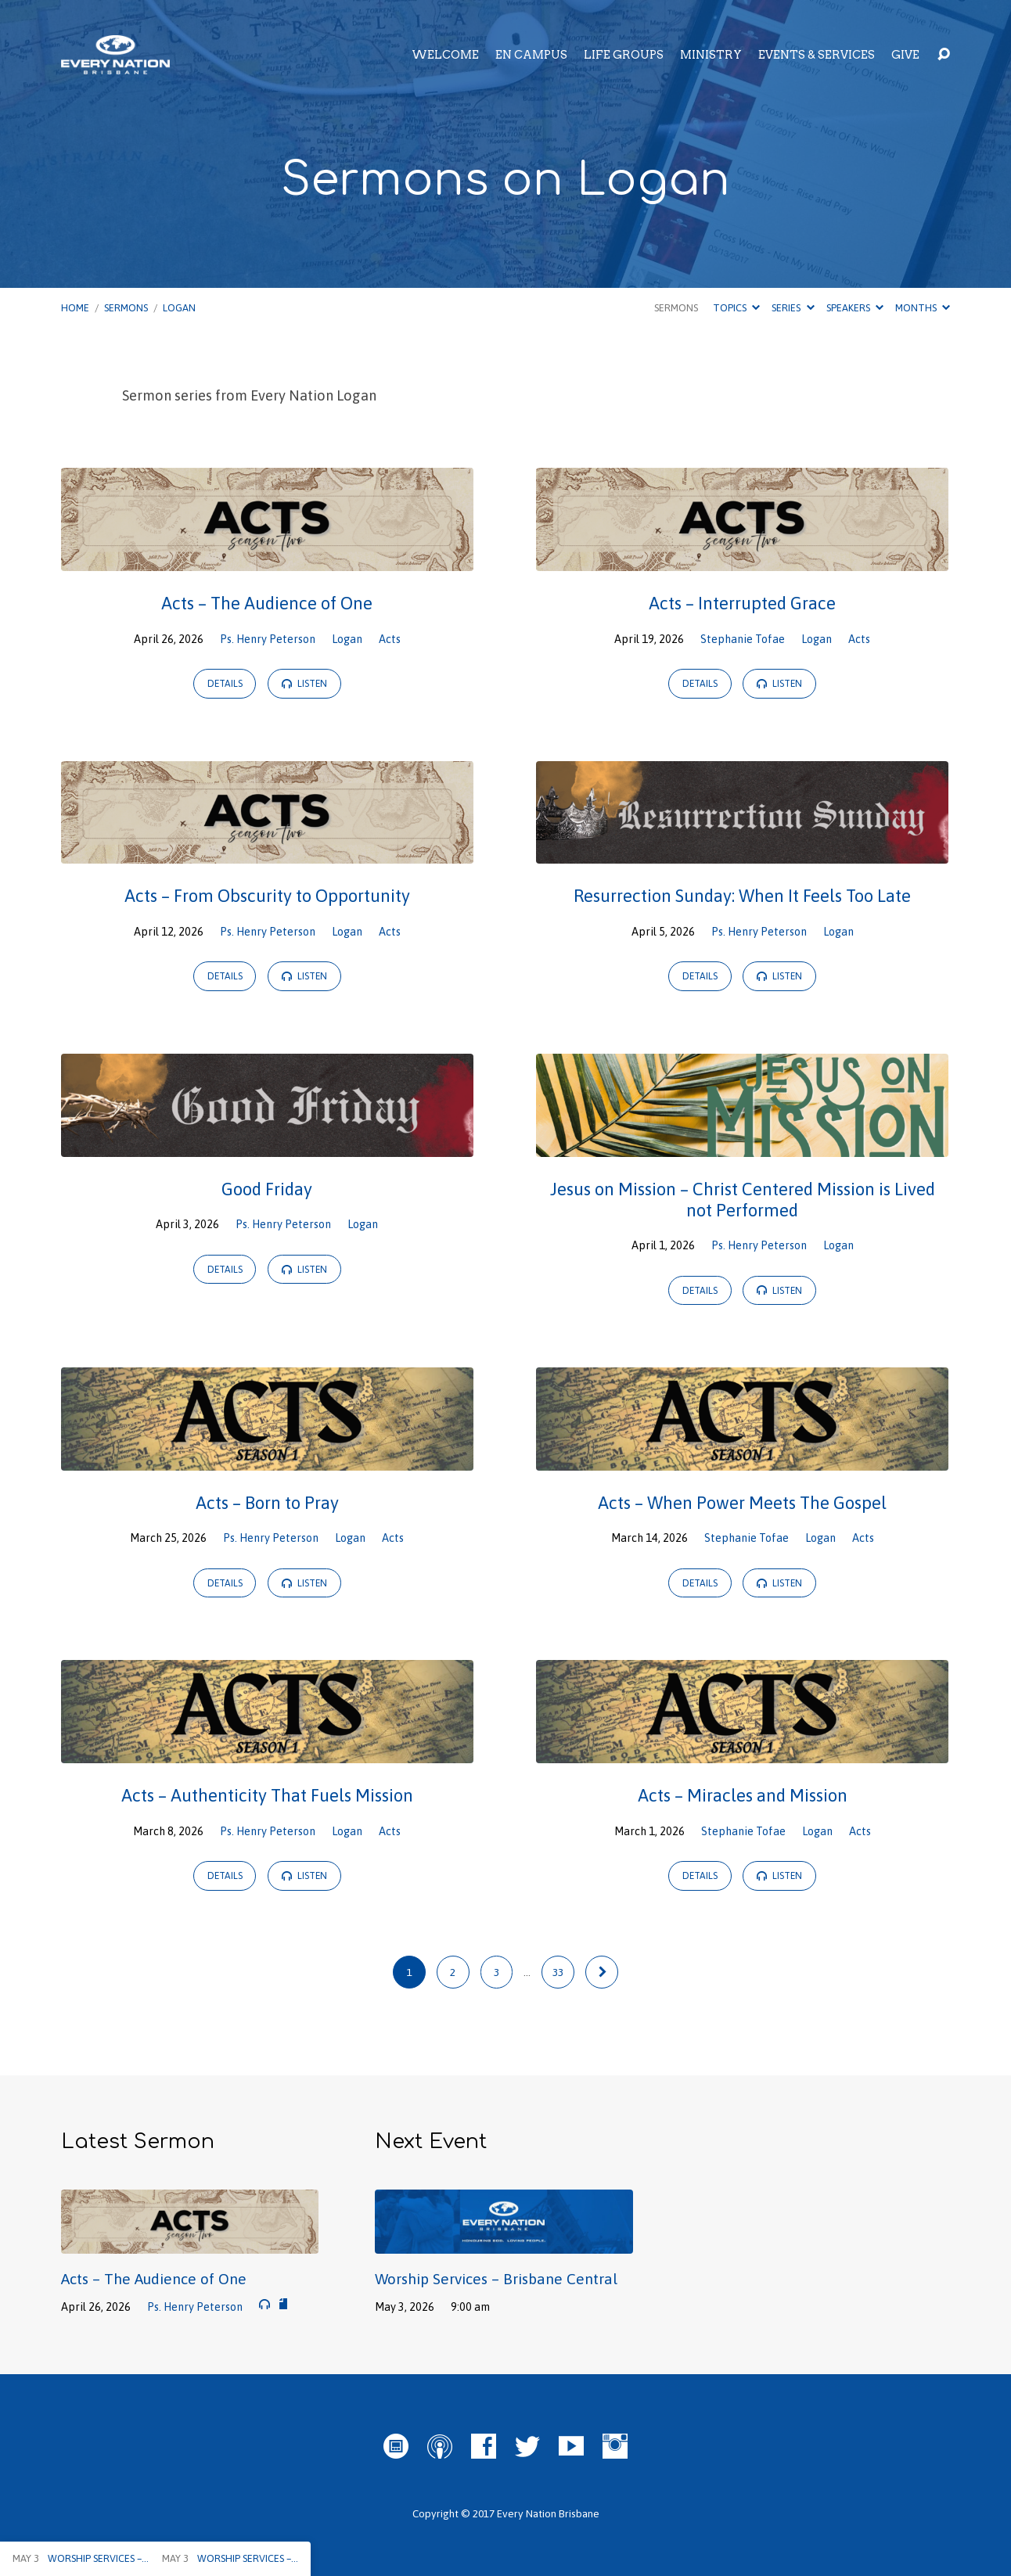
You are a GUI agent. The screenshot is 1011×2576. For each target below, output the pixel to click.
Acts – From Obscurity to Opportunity (267, 896)
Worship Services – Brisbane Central (496, 2278)
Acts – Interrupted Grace (742, 603)
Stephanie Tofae (742, 639)
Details (225, 683)
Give (905, 54)
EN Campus (531, 54)
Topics (736, 308)
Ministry (711, 54)
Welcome (445, 54)
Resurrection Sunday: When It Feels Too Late (742, 896)
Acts (390, 639)
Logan (179, 308)
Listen (304, 683)
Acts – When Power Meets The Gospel (742, 1503)
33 (557, 1972)
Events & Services (816, 54)
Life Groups (624, 54)
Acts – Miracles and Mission (742, 1795)
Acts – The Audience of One (266, 603)
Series (793, 308)
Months (922, 308)
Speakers (854, 308)
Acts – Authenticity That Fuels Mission (267, 1795)
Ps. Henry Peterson (267, 639)
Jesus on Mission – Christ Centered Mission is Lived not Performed (742, 1199)
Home (75, 308)
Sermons (126, 308)
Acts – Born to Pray (267, 1503)
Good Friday (266, 1189)
